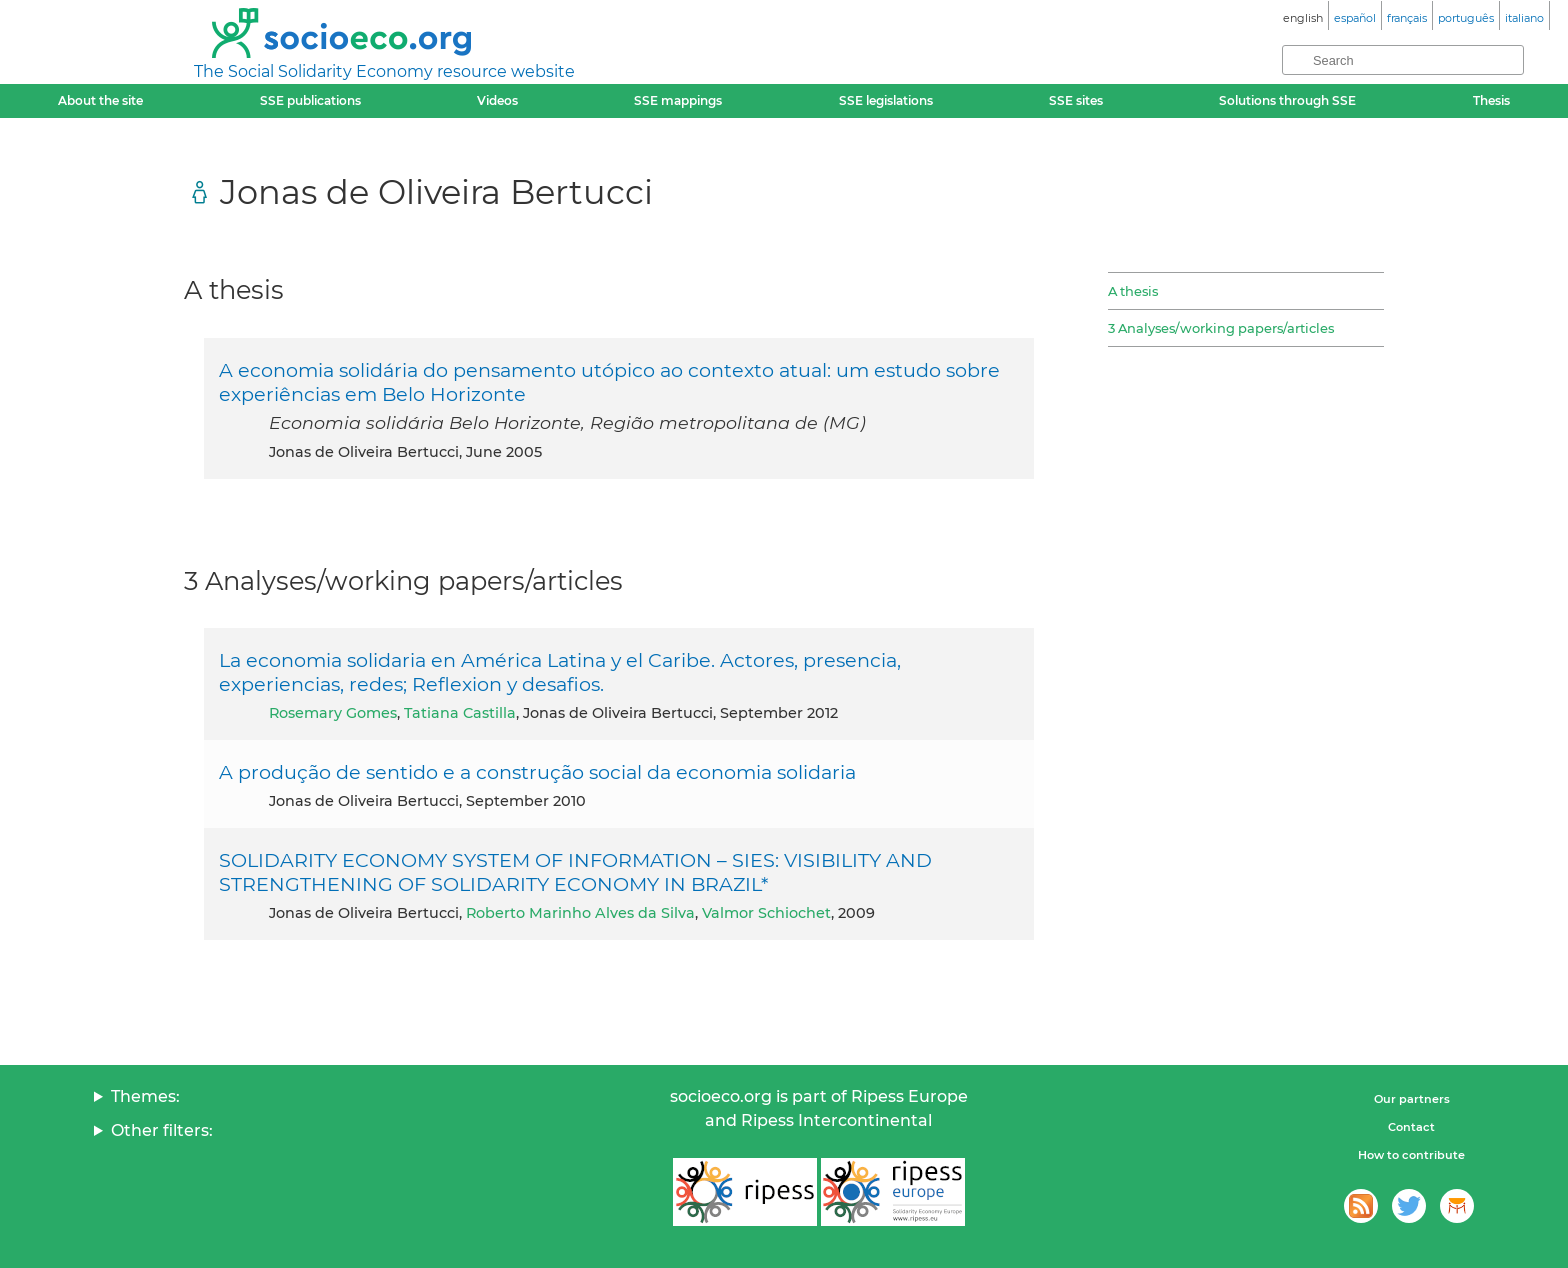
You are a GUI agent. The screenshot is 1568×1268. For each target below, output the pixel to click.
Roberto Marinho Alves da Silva (580, 913)
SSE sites (1076, 100)
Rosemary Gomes (333, 713)
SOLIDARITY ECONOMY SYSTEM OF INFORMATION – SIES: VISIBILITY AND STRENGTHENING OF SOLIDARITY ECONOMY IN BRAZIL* (575, 872)
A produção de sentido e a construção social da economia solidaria (537, 772)
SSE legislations (886, 100)
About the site (100, 100)
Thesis (1491, 100)
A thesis (1133, 291)
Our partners (1412, 1099)
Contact (1411, 1127)
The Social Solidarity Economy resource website (384, 71)
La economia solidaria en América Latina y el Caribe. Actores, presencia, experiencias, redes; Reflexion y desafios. (560, 672)
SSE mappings (678, 100)
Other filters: (162, 1130)
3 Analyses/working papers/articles (1221, 328)
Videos (497, 100)
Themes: (145, 1096)
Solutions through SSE (1287, 100)
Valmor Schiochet (766, 913)
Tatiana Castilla (460, 713)
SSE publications (310, 100)
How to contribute (1411, 1155)
